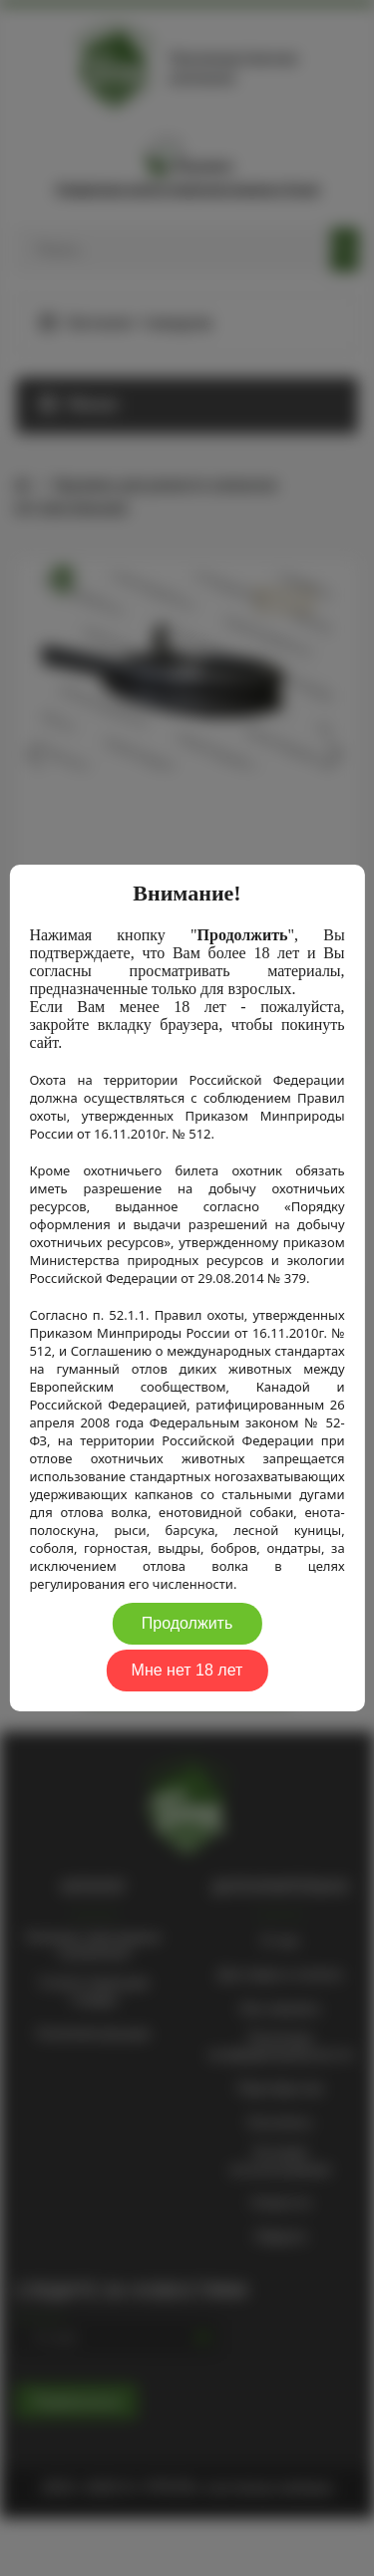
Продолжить (187, 1623)
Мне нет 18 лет (187, 1670)
